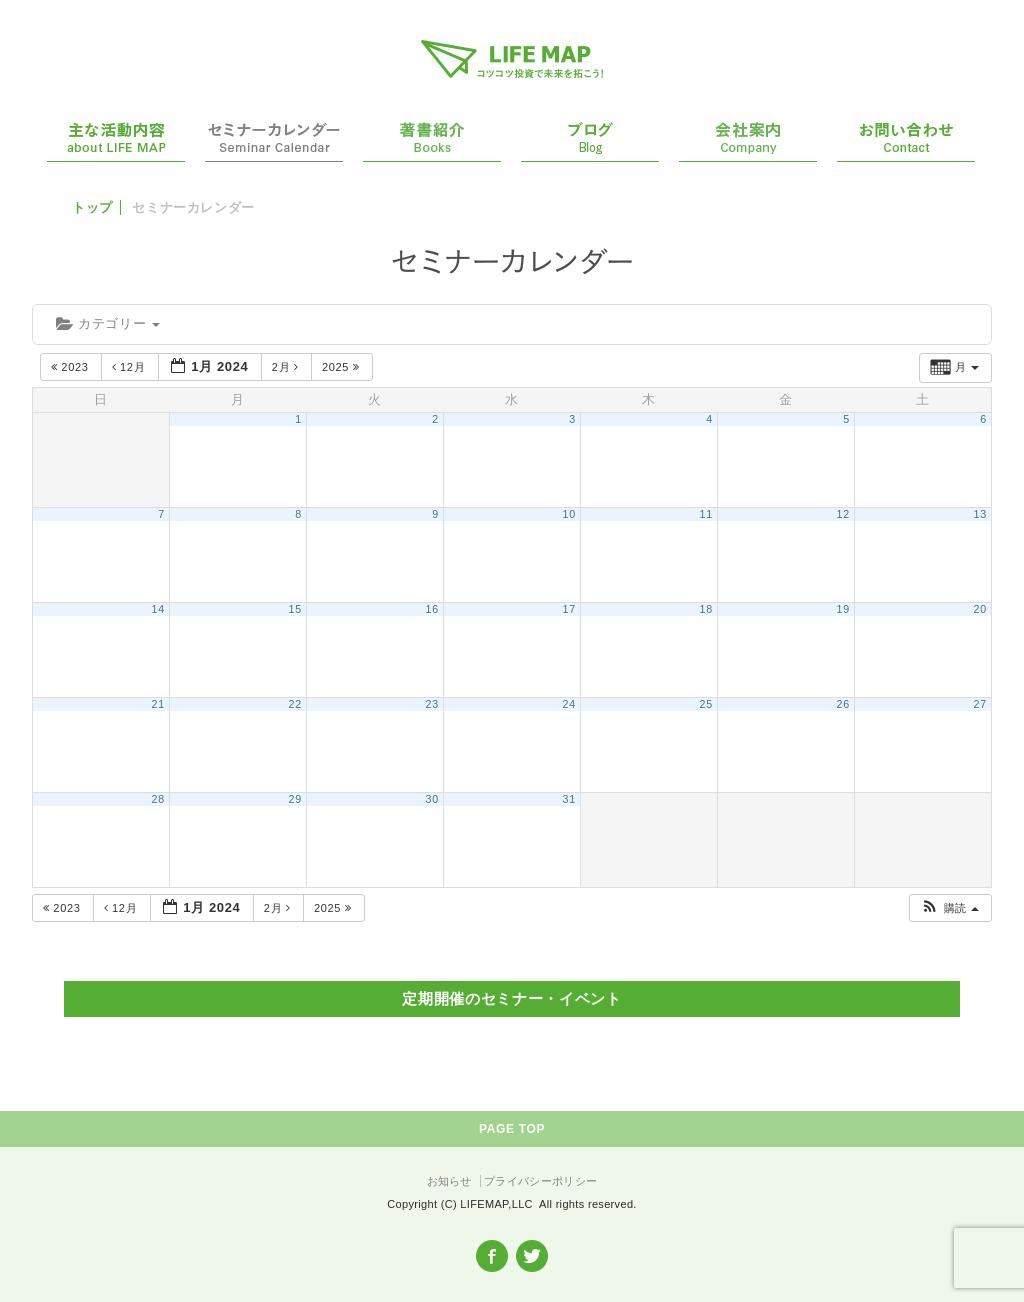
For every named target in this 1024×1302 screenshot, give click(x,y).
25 (706, 704)
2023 (71, 367)
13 (980, 514)
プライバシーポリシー (540, 1181)
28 (158, 799)
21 (158, 704)
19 (843, 609)
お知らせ (449, 1181)
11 (706, 514)
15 (295, 609)
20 (980, 609)
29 (295, 799)
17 (569, 609)
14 (158, 609)
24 (569, 704)
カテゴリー (108, 323)
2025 (342, 367)
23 (432, 704)
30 (432, 799)
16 (432, 609)
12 (843, 514)
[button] (949, 908)
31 (569, 799)
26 (843, 704)
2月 (287, 367)
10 (569, 514)
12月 (130, 367)
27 (980, 704)
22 (295, 704)
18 (706, 609)
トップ (92, 207)
